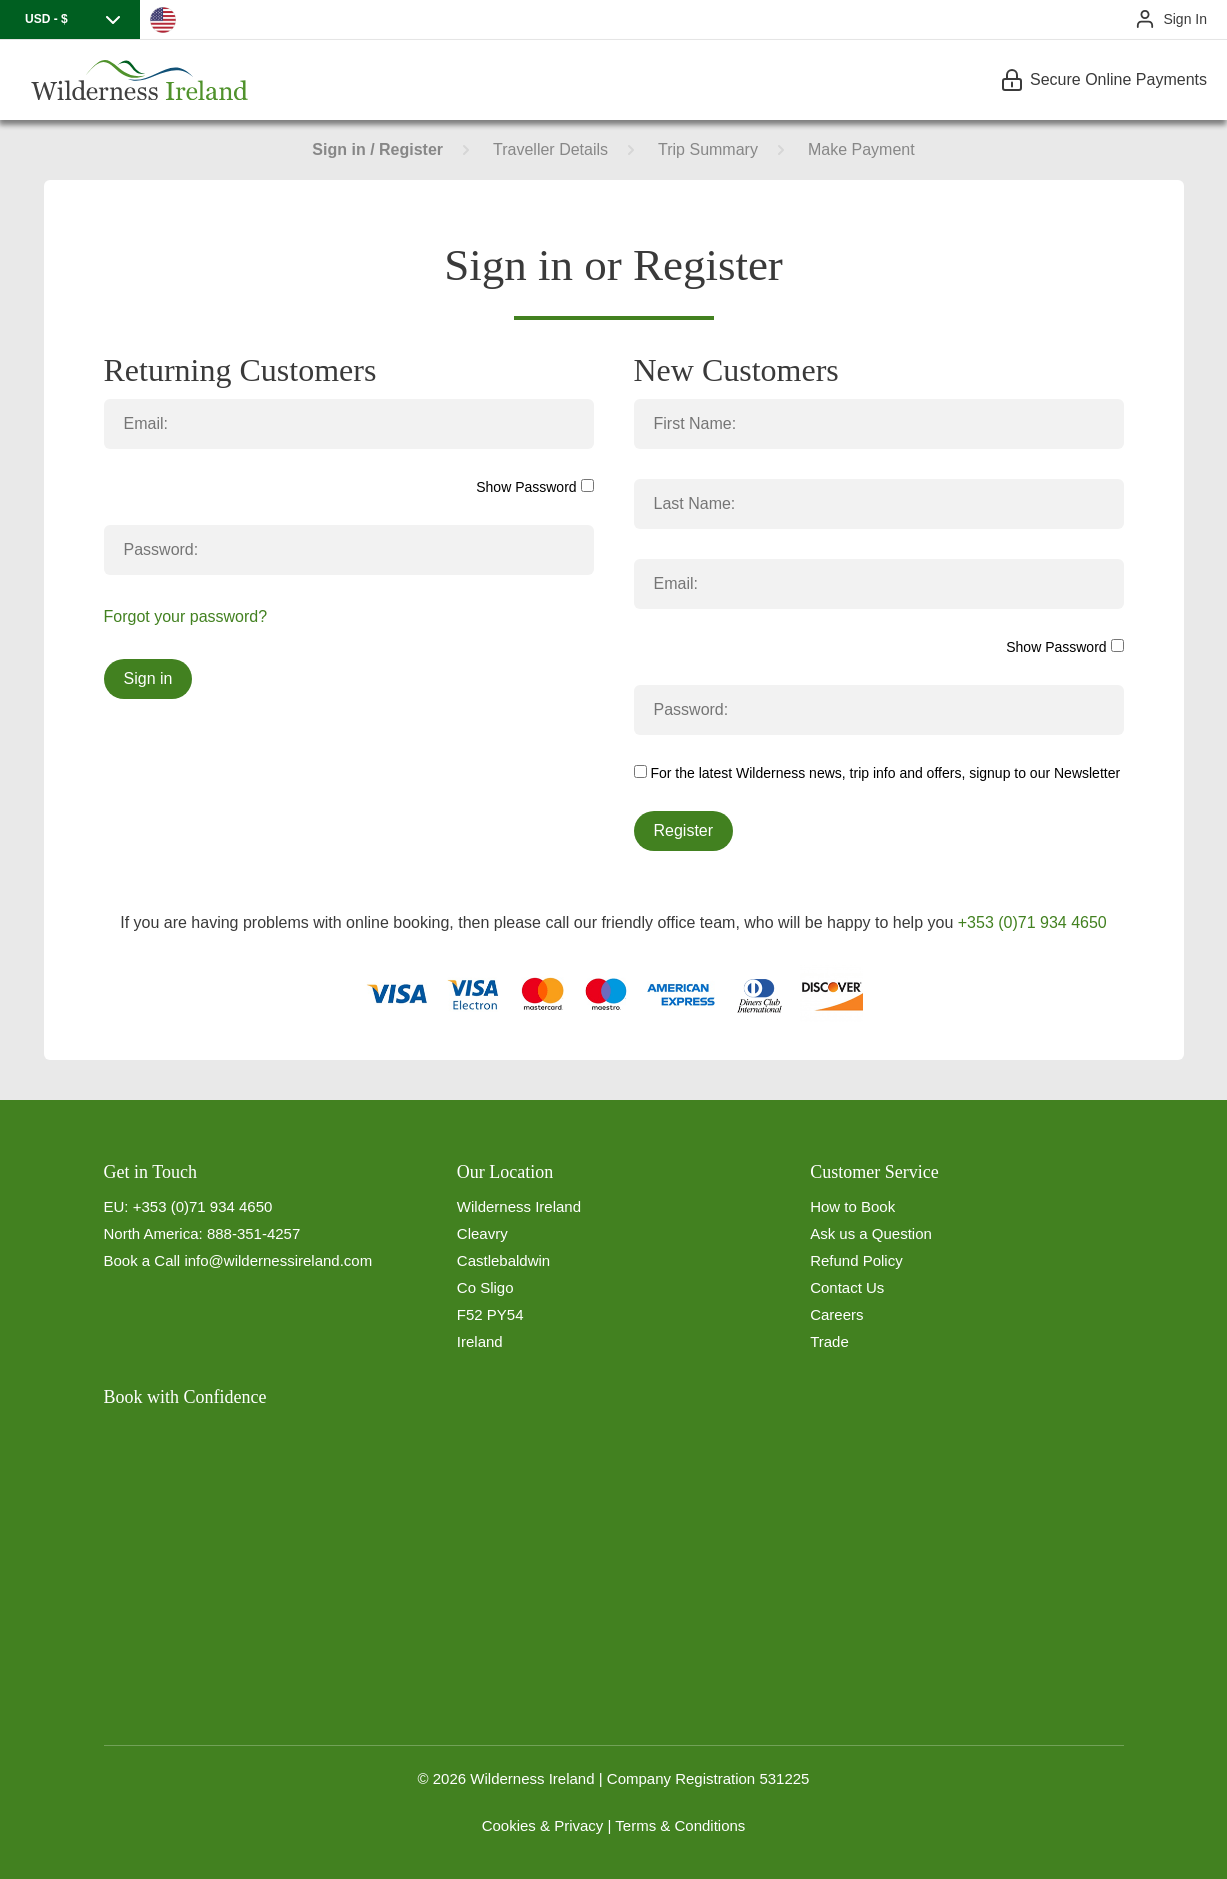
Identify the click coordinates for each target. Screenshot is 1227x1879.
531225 (784, 1778)
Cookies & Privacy (543, 1825)
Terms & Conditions (680, 1825)
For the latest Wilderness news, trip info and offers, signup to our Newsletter (877, 773)
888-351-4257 (253, 1233)
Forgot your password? (186, 616)
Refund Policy (856, 1260)
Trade (829, 1341)
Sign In (1185, 19)
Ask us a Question (871, 1233)
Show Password (534, 487)
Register (684, 830)
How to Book (852, 1206)
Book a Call (142, 1260)
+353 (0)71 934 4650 (1032, 922)
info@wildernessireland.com (278, 1260)
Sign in (148, 678)
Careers (836, 1314)
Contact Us (847, 1287)
